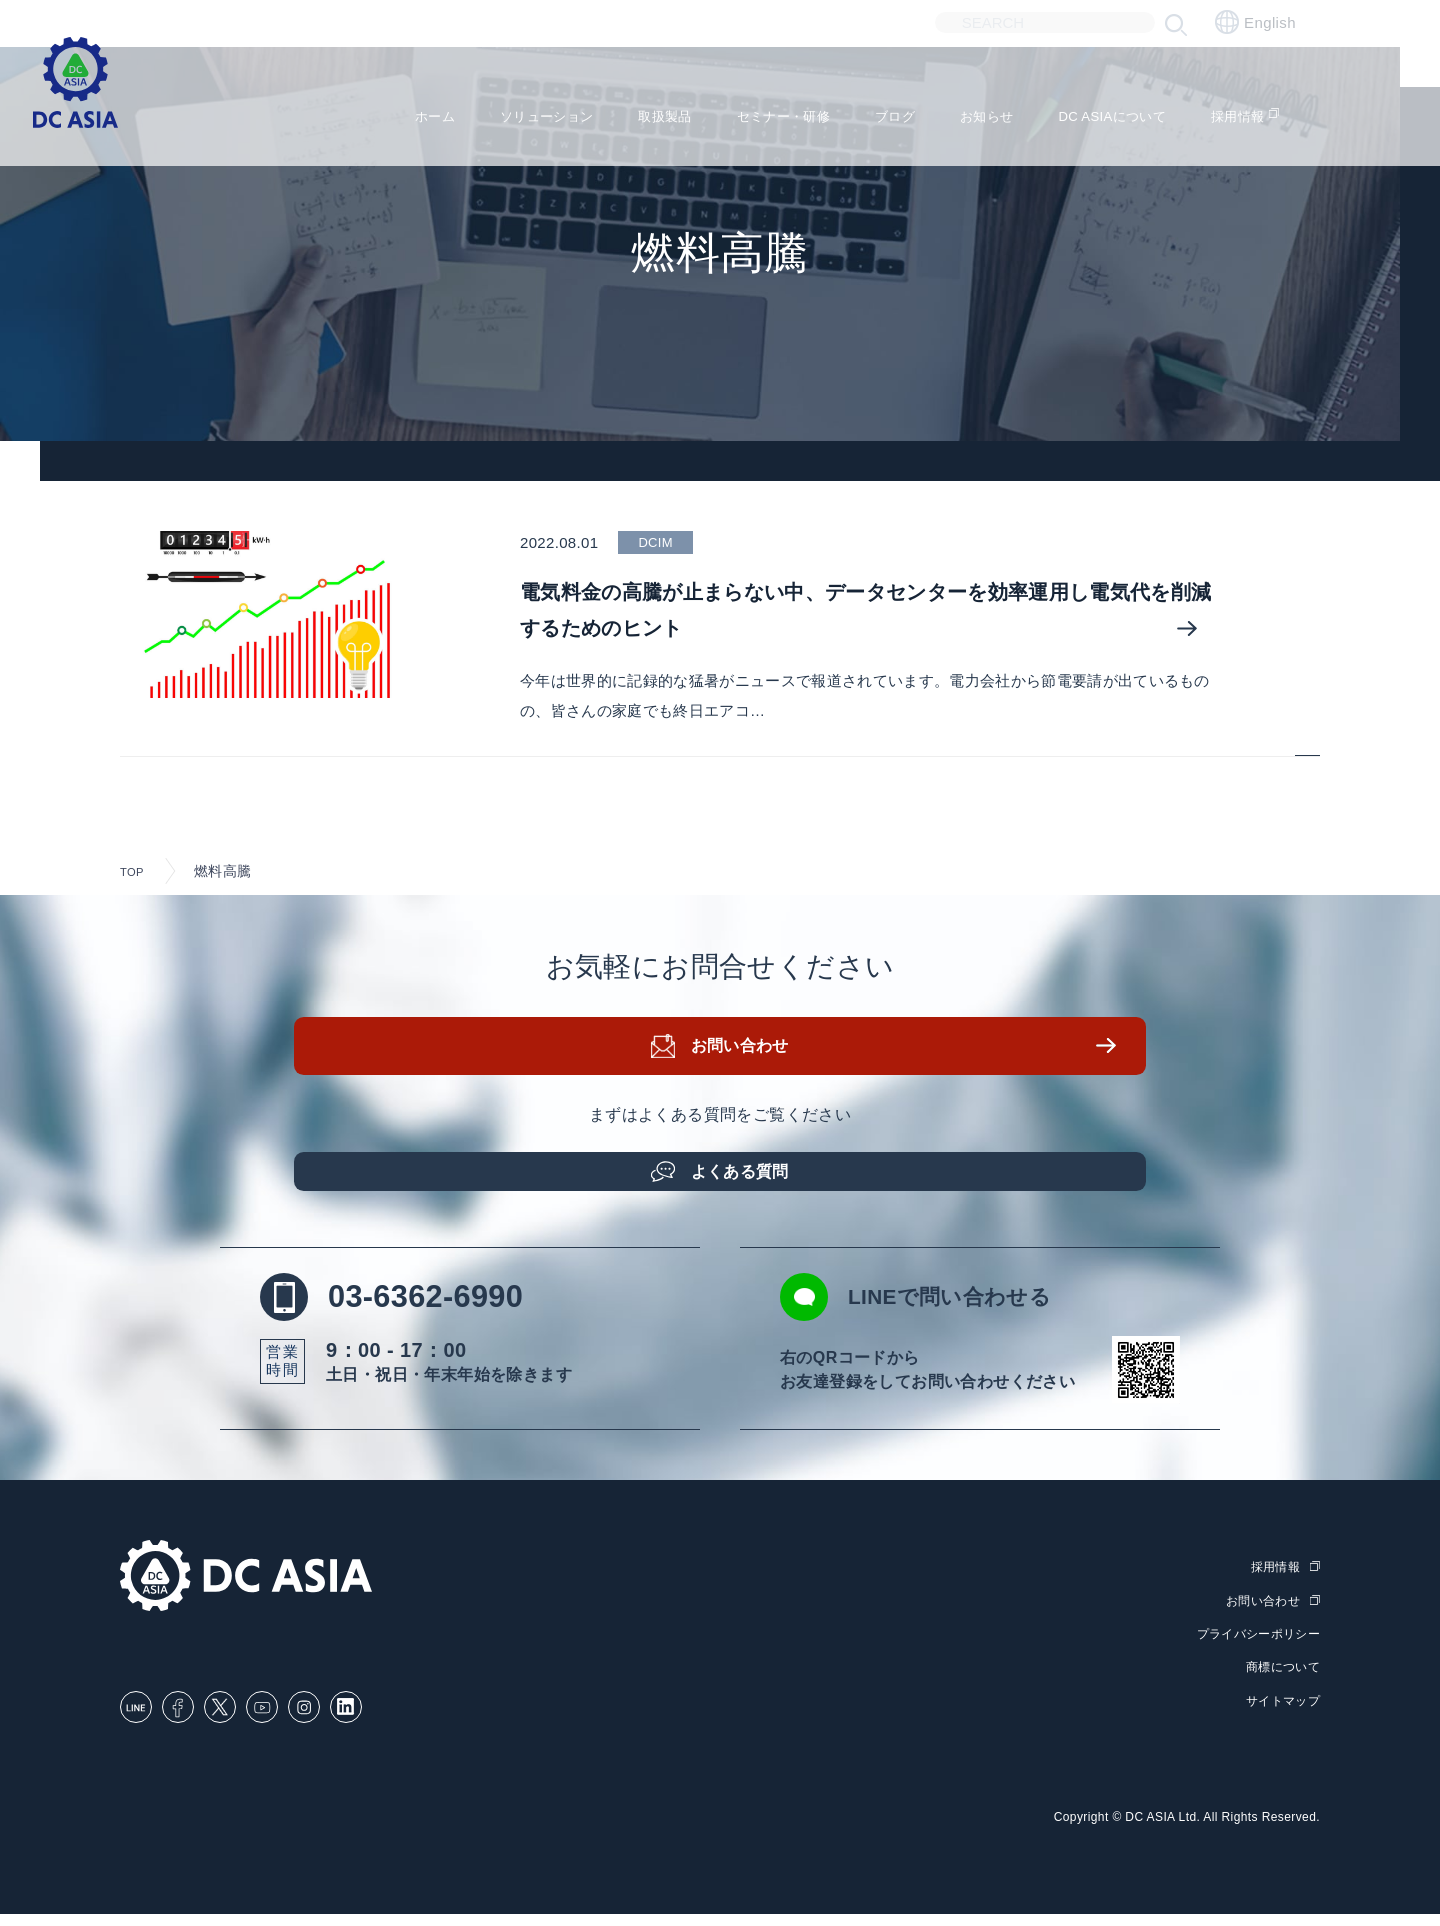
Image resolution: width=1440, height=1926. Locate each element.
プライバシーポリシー (1253, 1648)
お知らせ (976, 110)
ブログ (873, 110)
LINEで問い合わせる (957, 1314)
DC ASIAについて (1120, 110)
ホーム (349, 110)
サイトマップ (1280, 1713)
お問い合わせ (745, 1060)
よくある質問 (745, 1177)
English (1255, 22)
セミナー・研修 (746, 110)
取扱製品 (612, 110)
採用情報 (1263, 110)
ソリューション (476, 110)
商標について (1280, 1681)
